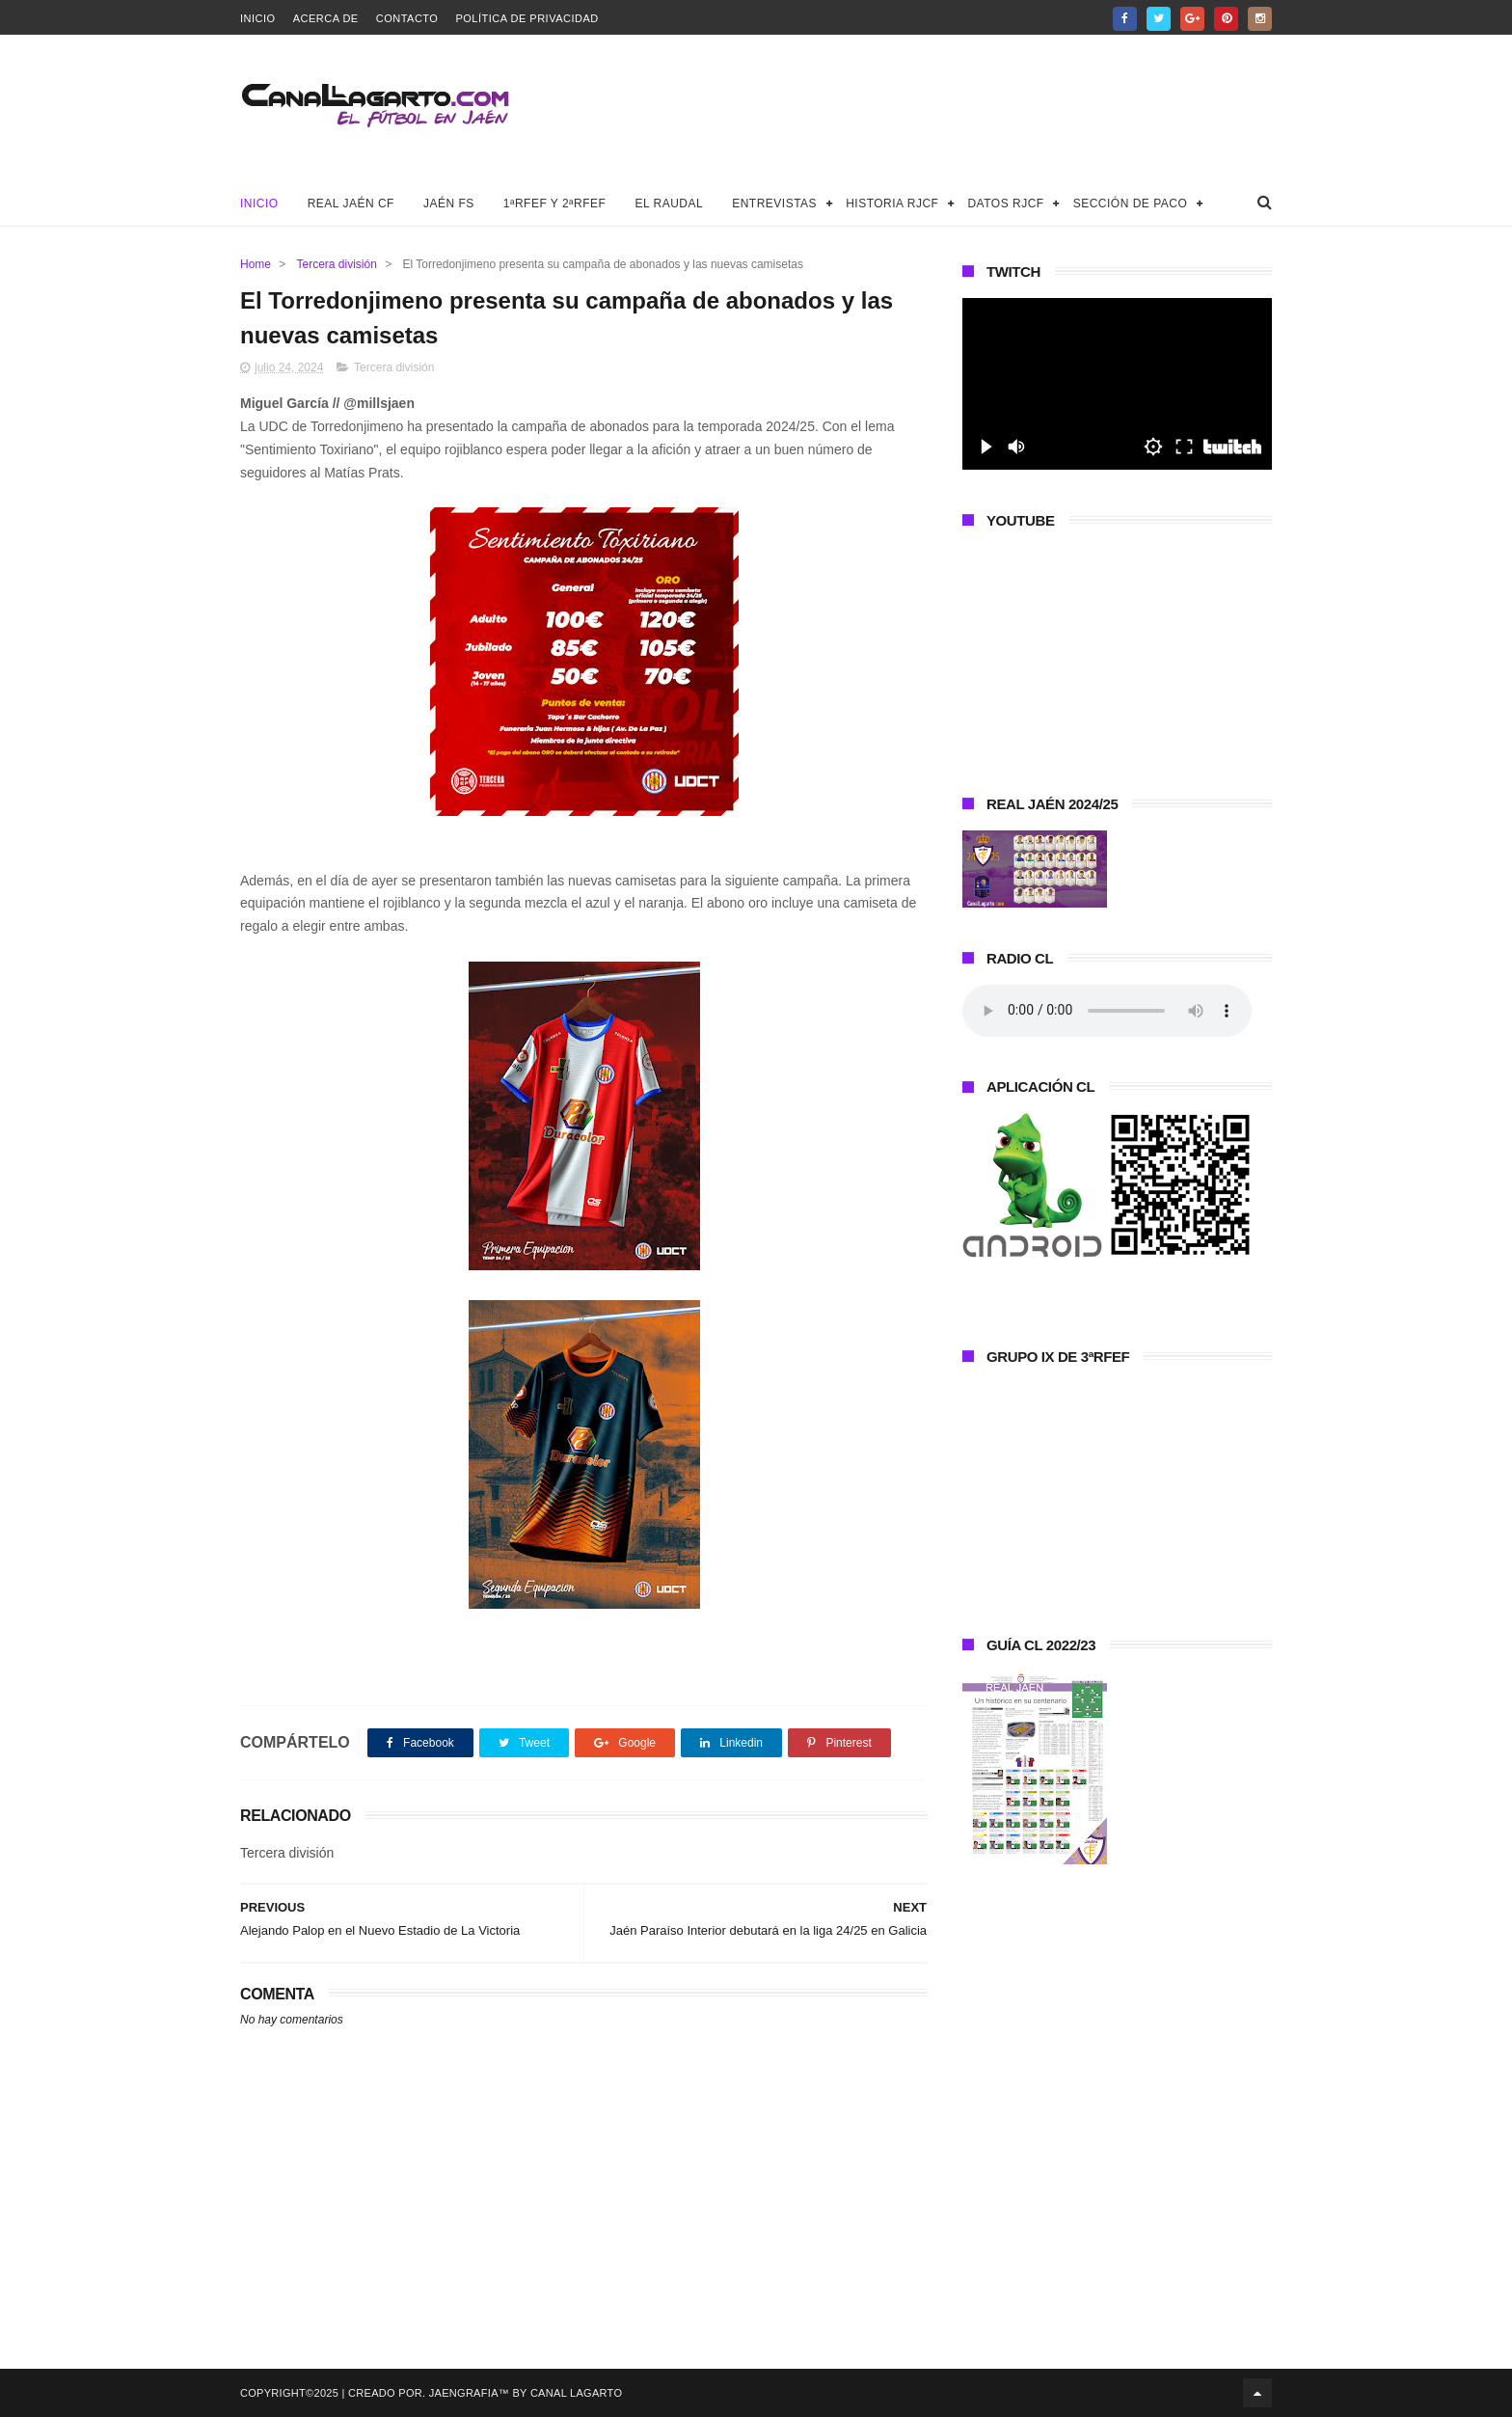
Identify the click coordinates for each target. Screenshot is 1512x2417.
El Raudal (668, 203)
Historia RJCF (892, 203)
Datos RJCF (1005, 203)
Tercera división (337, 264)
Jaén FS (448, 203)
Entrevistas (774, 203)
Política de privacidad (526, 18)
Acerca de (326, 18)
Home (255, 264)
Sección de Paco (1130, 203)
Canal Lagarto (576, 2393)
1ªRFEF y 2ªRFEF (555, 203)
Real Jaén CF (351, 203)
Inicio (258, 18)
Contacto (407, 18)
